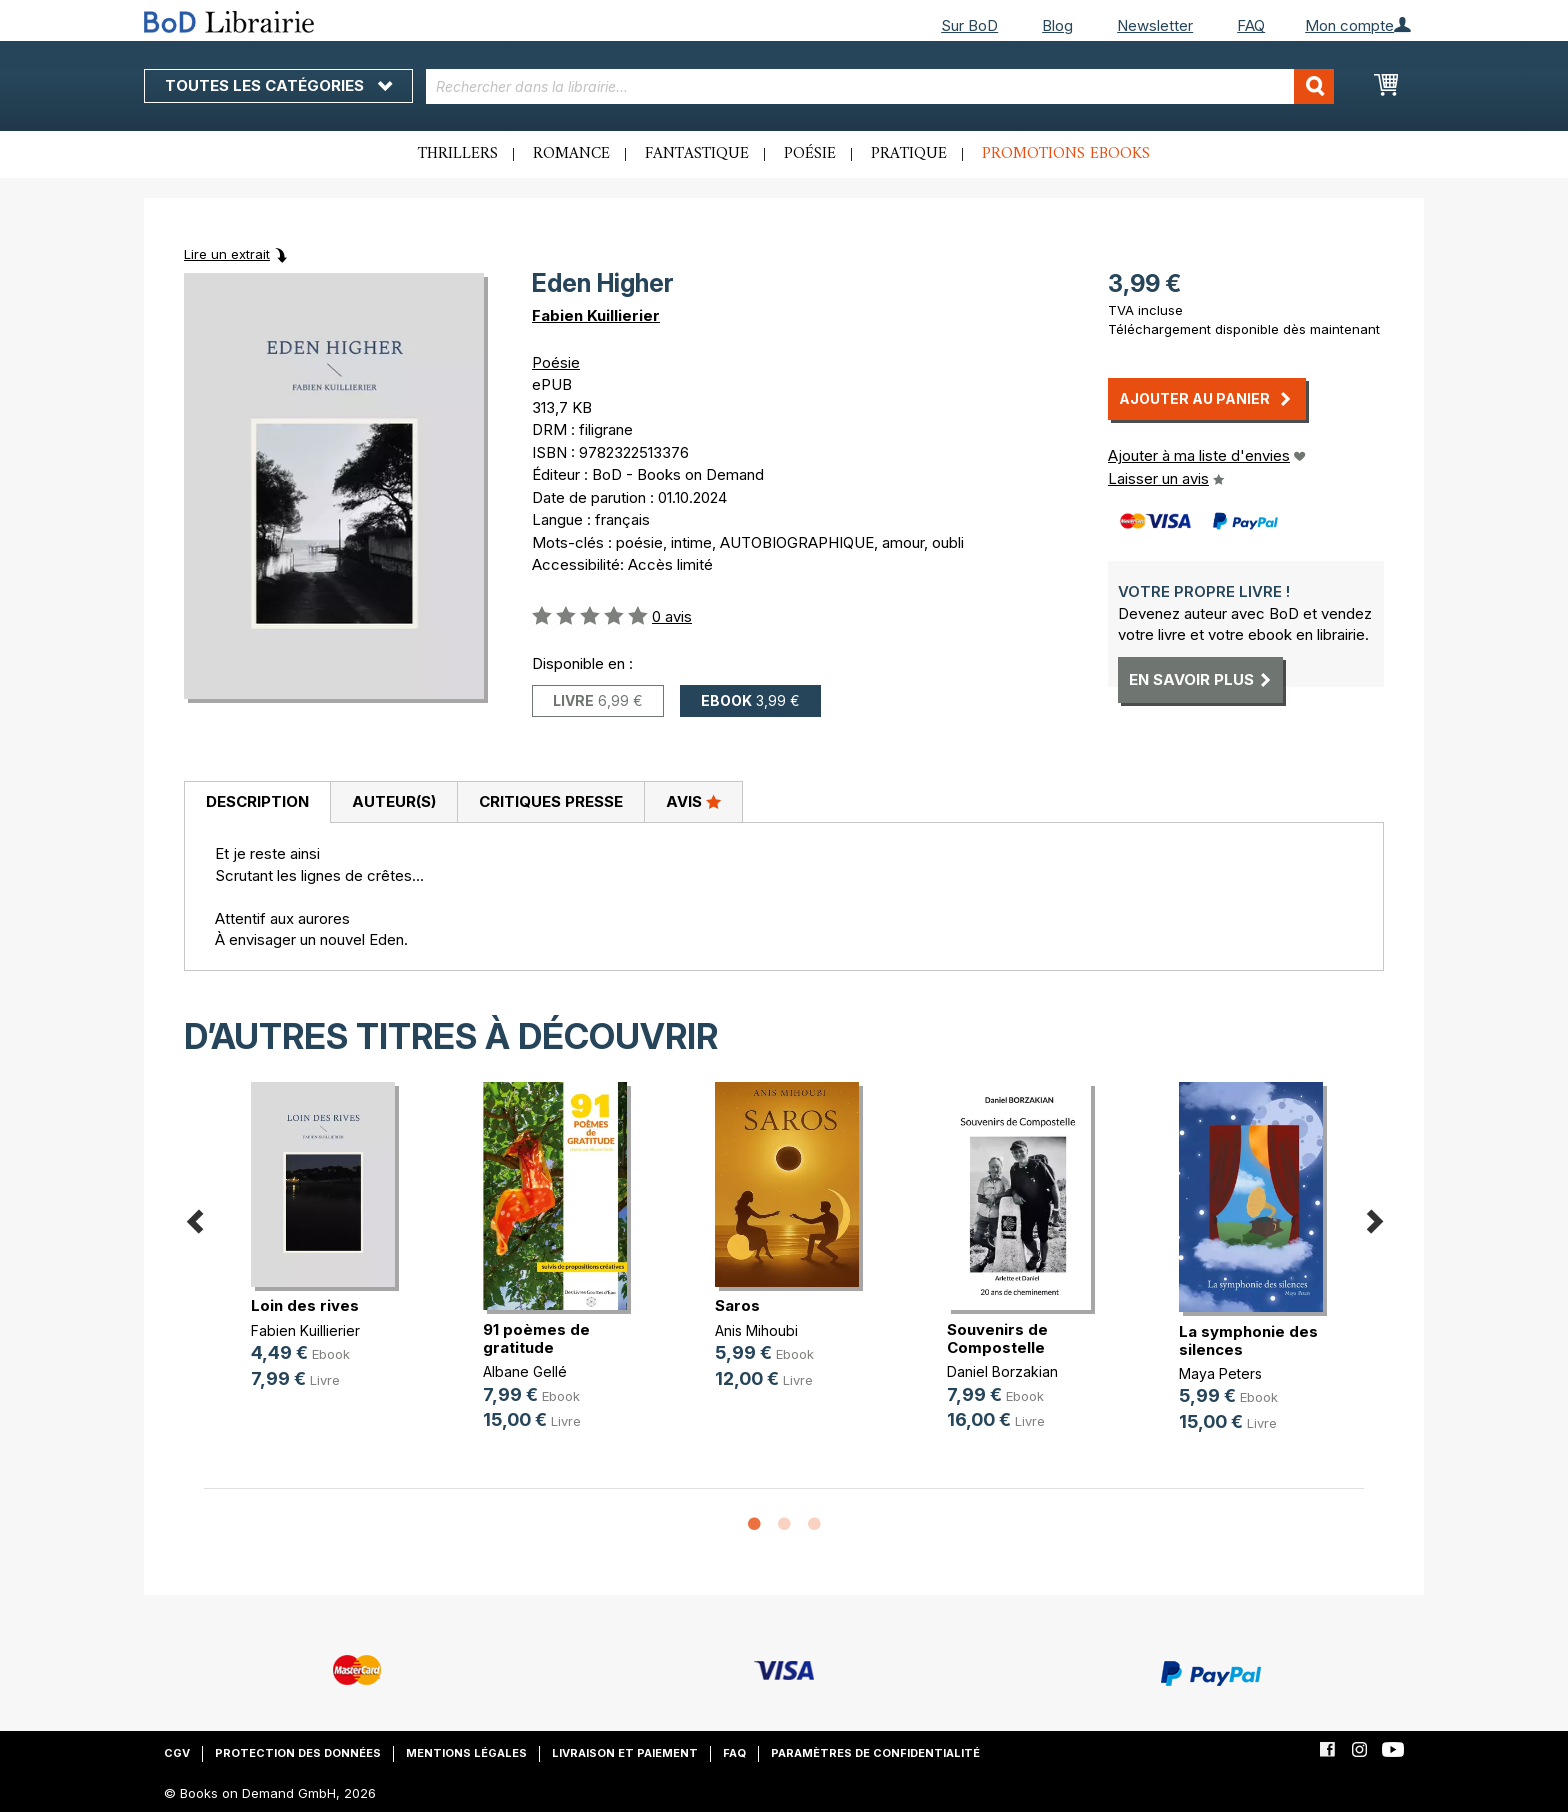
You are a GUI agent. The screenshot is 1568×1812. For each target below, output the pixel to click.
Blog (1057, 25)
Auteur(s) (394, 801)
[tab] (257, 803)
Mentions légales (466, 1753)
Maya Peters (1220, 1373)
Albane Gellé (525, 1371)
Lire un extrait (227, 254)
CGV (177, 1753)
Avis (693, 801)
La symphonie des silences (1248, 1340)
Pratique (909, 154)
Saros (737, 1305)
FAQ (1251, 25)
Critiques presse (551, 801)
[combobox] (880, 86)
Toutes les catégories (278, 85)
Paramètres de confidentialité (875, 1753)
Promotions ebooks (1066, 154)
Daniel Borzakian (1002, 1371)
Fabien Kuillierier (596, 315)
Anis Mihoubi (756, 1330)
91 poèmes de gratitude (536, 1338)
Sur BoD (969, 25)
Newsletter (1155, 25)
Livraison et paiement (625, 1753)
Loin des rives (305, 1305)
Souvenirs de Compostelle (997, 1338)
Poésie (810, 154)
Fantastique (697, 154)
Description (257, 801)
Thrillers (458, 154)
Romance (571, 154)
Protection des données (298, 1753)
